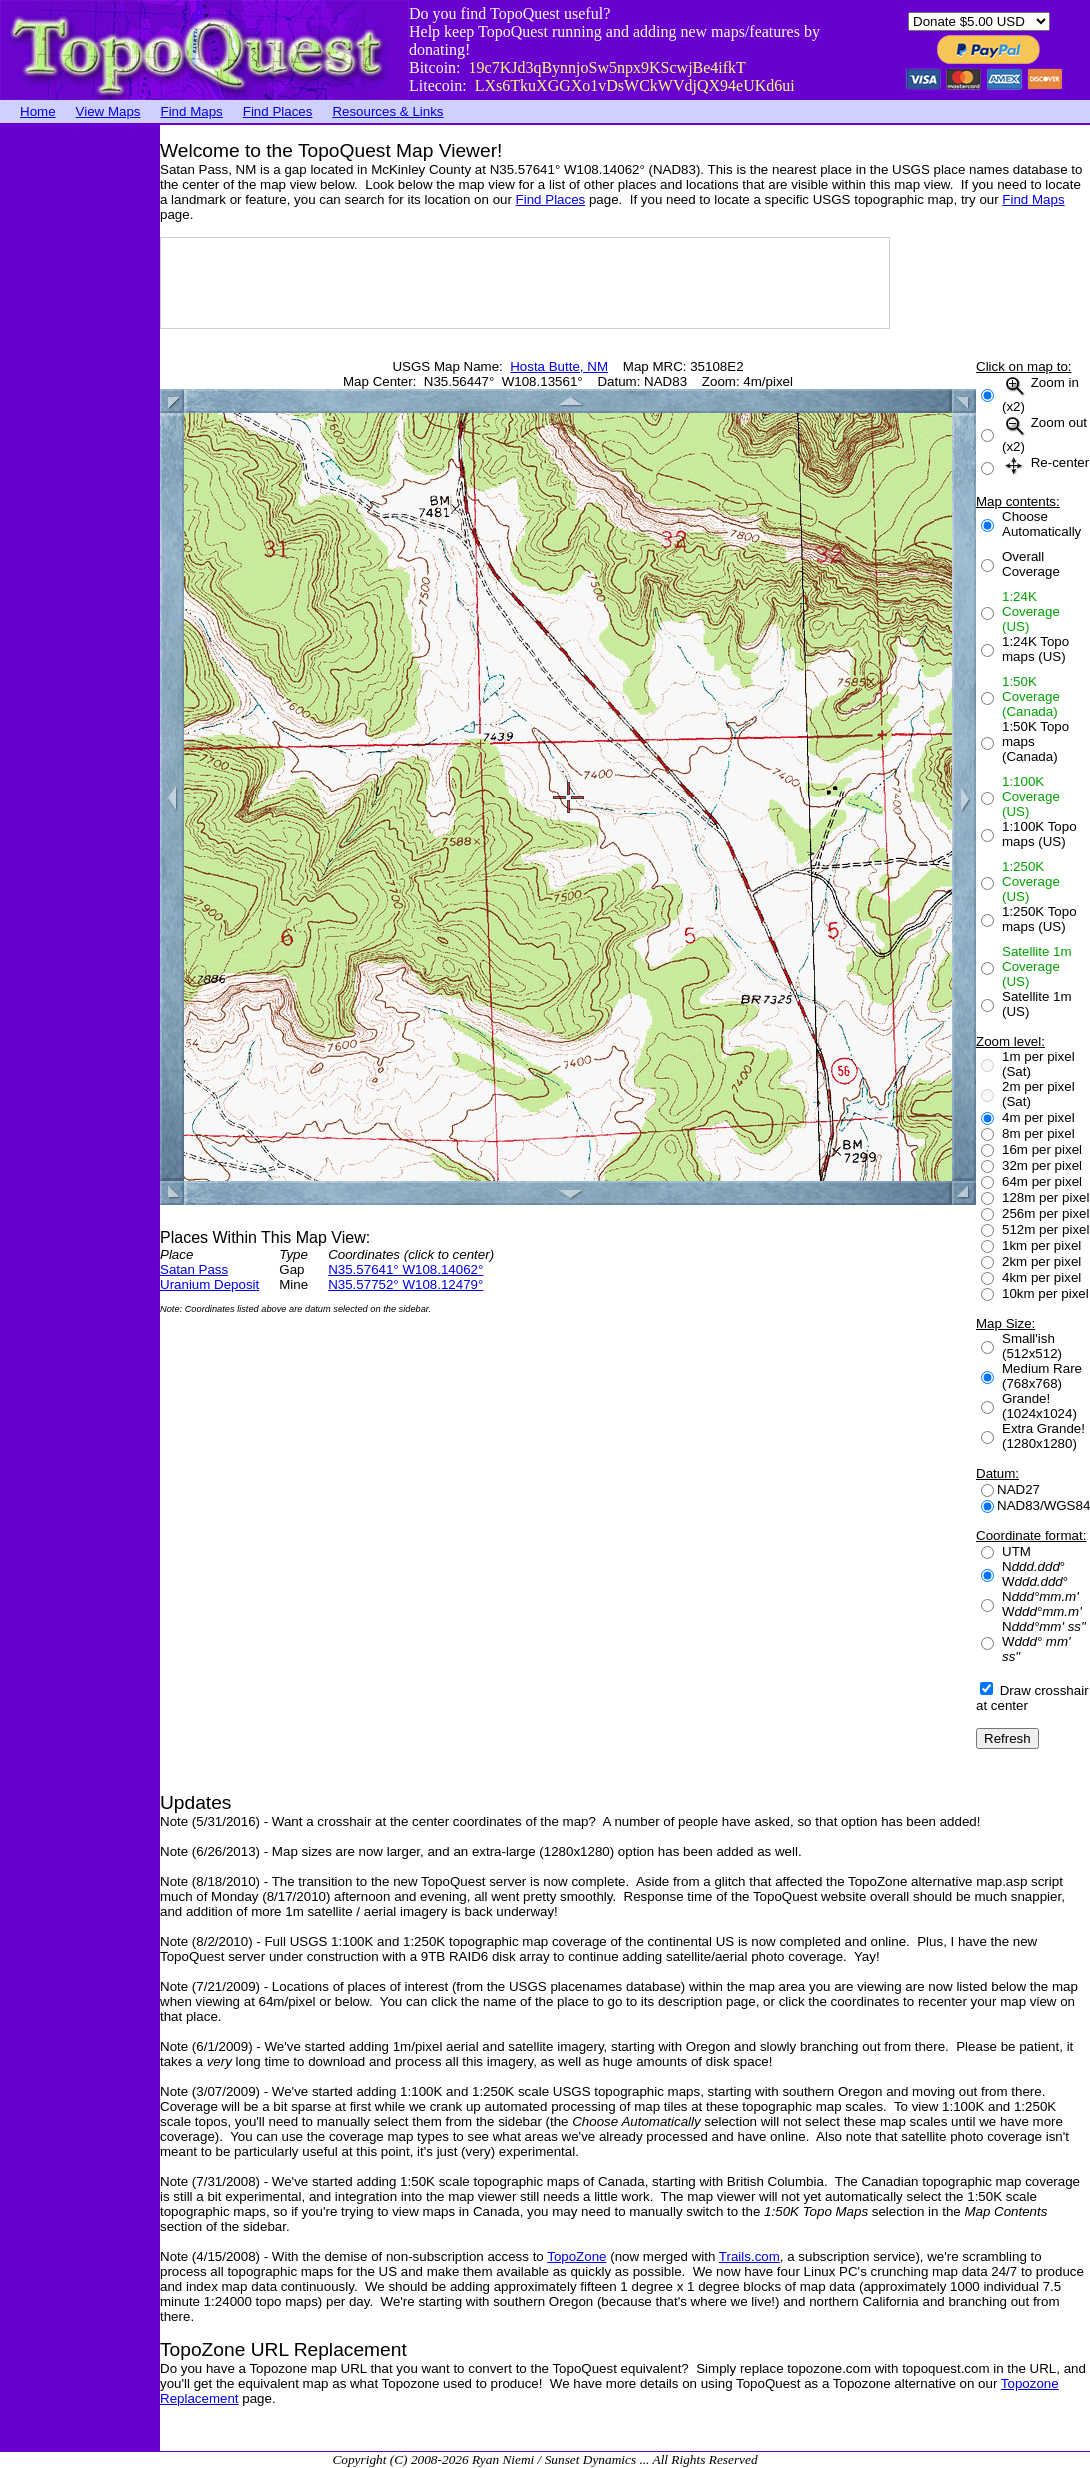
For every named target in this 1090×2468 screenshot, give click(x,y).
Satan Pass (194, 1269)
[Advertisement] (80, 425)
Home (38, 111)
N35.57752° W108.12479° (405, 1284)
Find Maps (192, 111)
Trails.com (749, 2256)
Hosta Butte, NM (559, 366)
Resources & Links (387, 111)
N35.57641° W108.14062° (405, 1269)
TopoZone (576, 2256)
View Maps (108, 111)
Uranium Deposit (209, 1284)
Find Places (278, 111)
